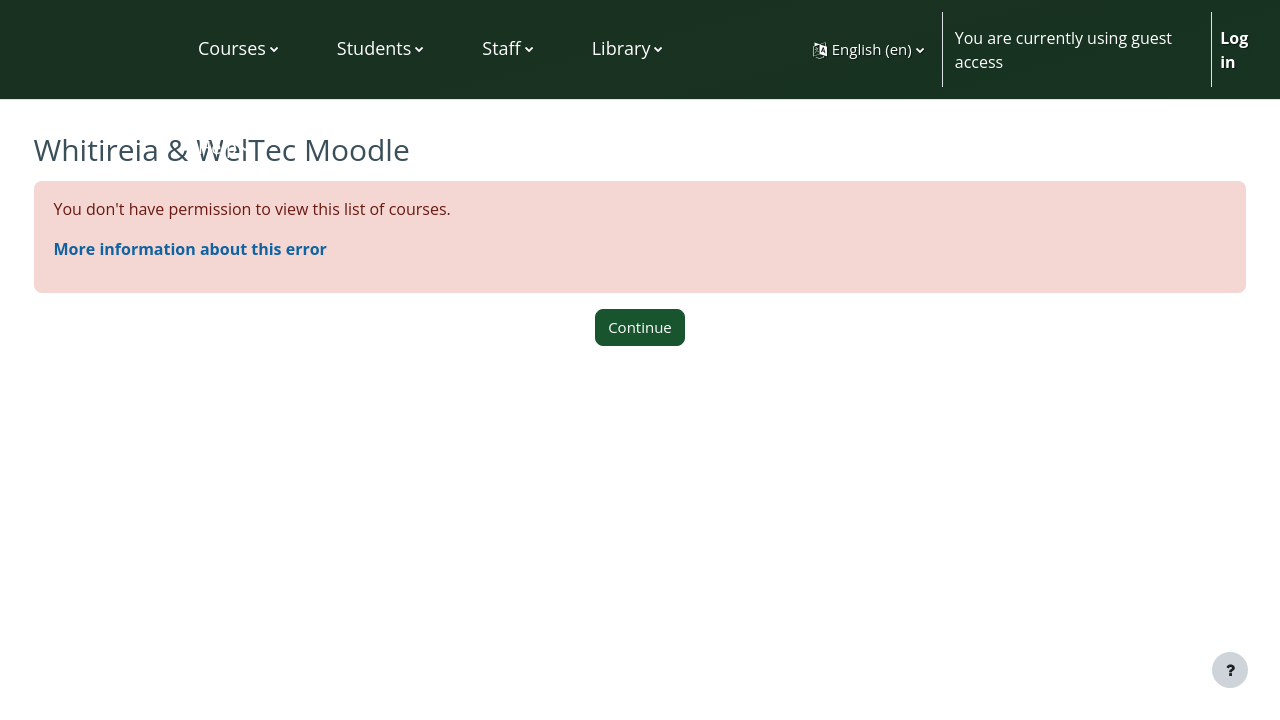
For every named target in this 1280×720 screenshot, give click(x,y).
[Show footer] (1230, 670)
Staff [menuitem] (501, 48)
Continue (640, 327)
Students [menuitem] (374, 48)
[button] (868, 49)
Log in (1234, 50)
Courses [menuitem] (232, 48)
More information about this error (227, 249)
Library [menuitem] (621, 48)
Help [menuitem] (217, 147)
